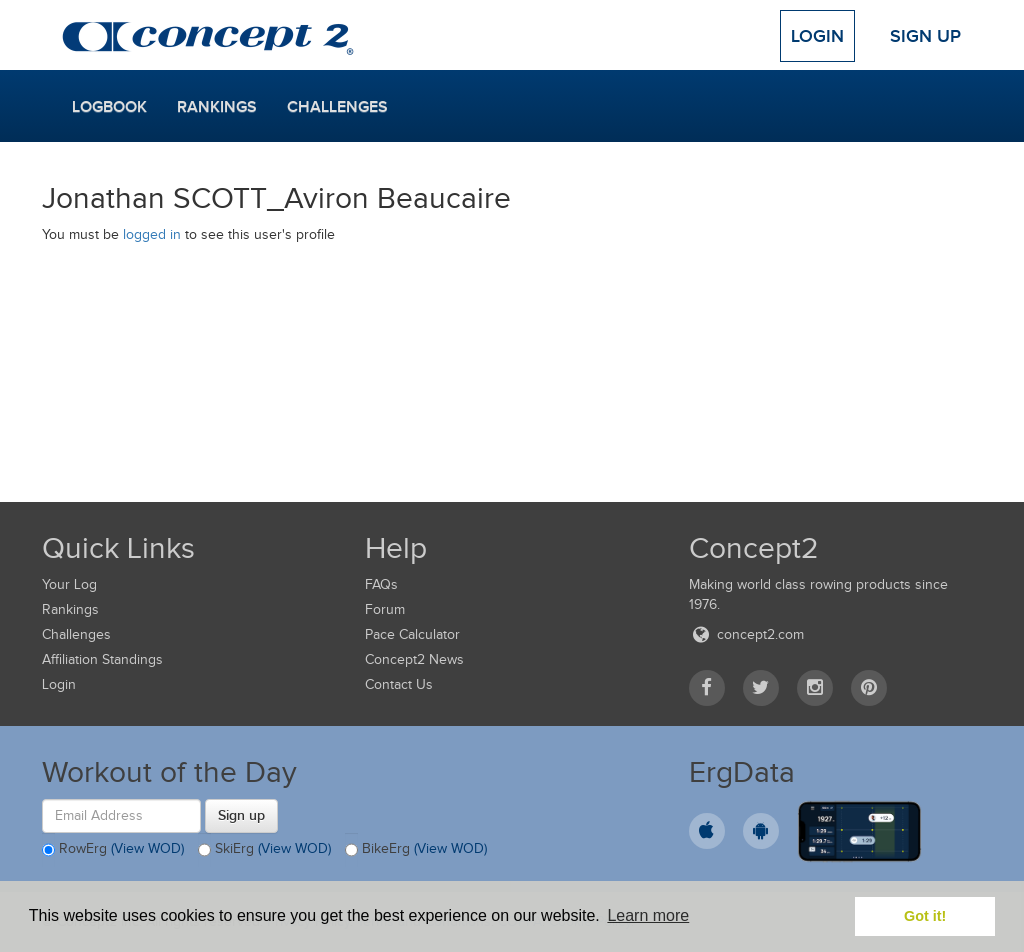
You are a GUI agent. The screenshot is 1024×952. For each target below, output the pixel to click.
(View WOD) (147, 848)
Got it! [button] (925, 916)
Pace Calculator (412, 634)
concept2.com (746, 634)
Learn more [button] (648, 915)
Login (817, 36)
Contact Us (399, 684)
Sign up (241, 815)
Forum (385, 609)
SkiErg (264, 850)
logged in (152, 234)
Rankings (217, 107)
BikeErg (416, 850)
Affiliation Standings (102, 659)
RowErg (113, 850)
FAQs (381, 584)
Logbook (109, 107)
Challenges (337, 107)
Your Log (69, 584)
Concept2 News (414, 659)
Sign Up (925, 36)
